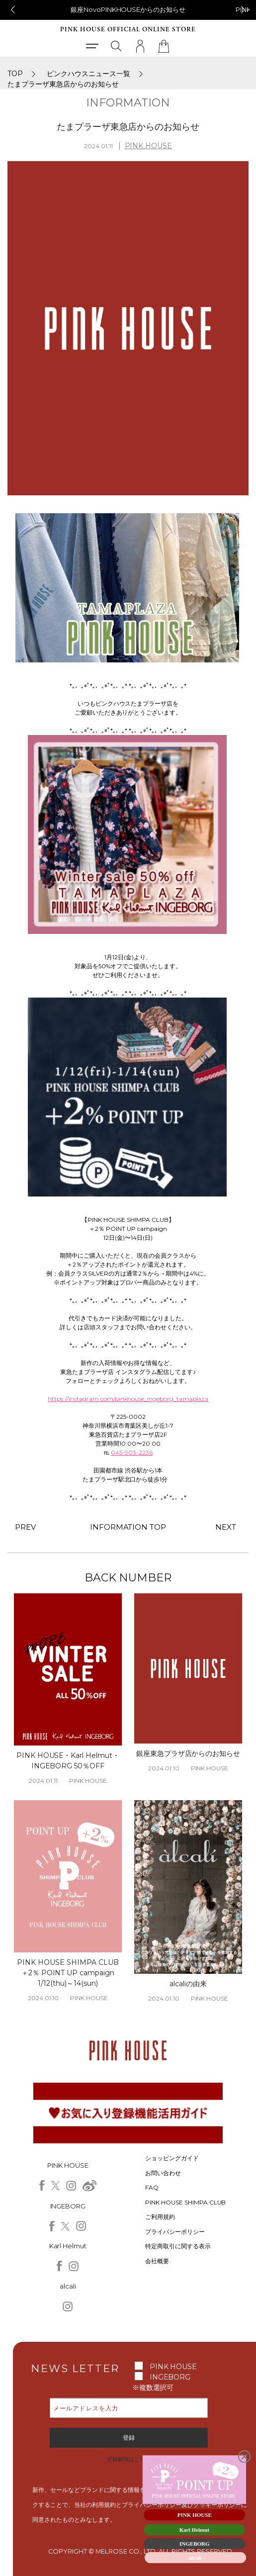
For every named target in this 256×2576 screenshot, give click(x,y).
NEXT (225, 1527)
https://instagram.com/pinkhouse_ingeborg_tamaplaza (128, 1398)
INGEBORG (170, 2377)
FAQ (152, 2187)
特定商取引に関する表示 (178, 2246)
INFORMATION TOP (128, 1527)
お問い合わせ (163, 2173)
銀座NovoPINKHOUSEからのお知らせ (128, 9)
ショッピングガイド (172, 2158)
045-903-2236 (132, 1452)
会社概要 (157, 2261)
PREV (25, 1527)
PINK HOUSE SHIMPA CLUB (185, 2202)
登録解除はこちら (129, 2459)
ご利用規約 (160, 2216)
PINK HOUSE (148, 145)
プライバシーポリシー (175, 2231)
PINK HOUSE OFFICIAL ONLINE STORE (128, 29)
